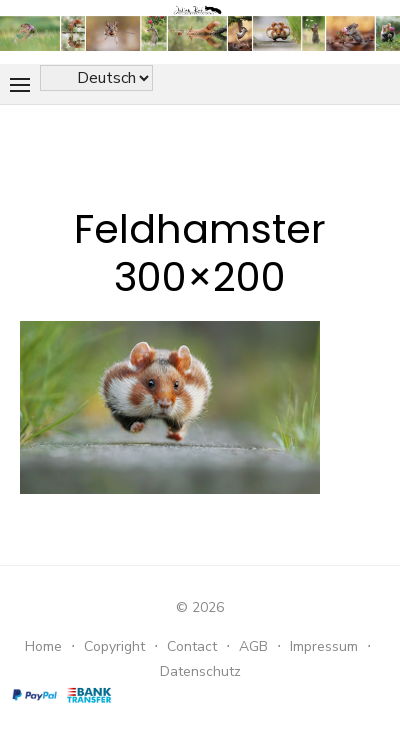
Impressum (324, 646)
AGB (253, 646)
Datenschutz (200, 671)
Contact (192, 646)
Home (43, 646)
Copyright (114, 646)
